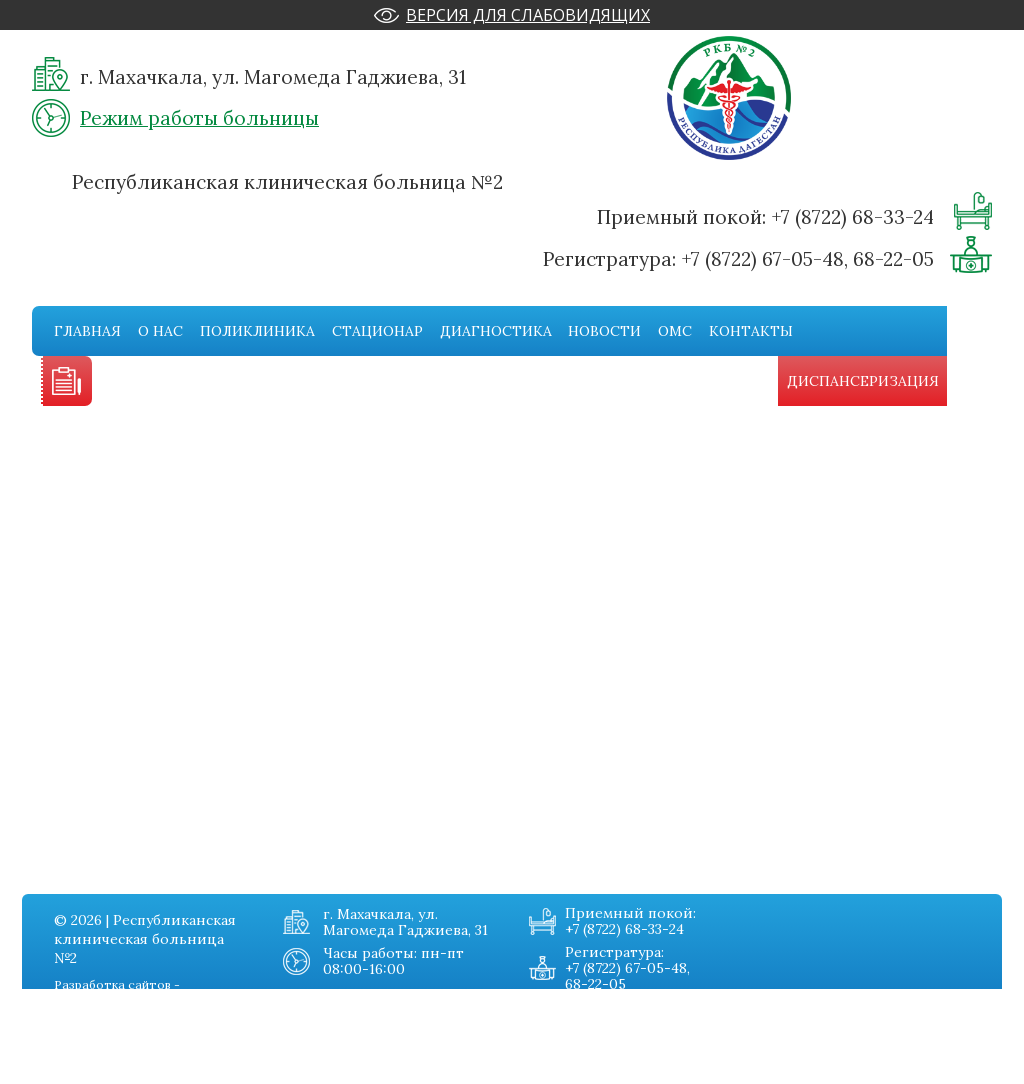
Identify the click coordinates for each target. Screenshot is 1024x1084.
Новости (604, 331)
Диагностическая (94, 1070)
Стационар (377, 331)
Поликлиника (257, 331)
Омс (675, 331)
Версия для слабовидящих (528, 15)
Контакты (751, 331)
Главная (87, 331)
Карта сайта (215, 1070)
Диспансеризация (863, 381)
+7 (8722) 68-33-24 (852, 217)
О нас (160, 331)
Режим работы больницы (199, 118)
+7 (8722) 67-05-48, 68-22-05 (807, 259)
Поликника (73, 1030)
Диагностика (496, 331)
